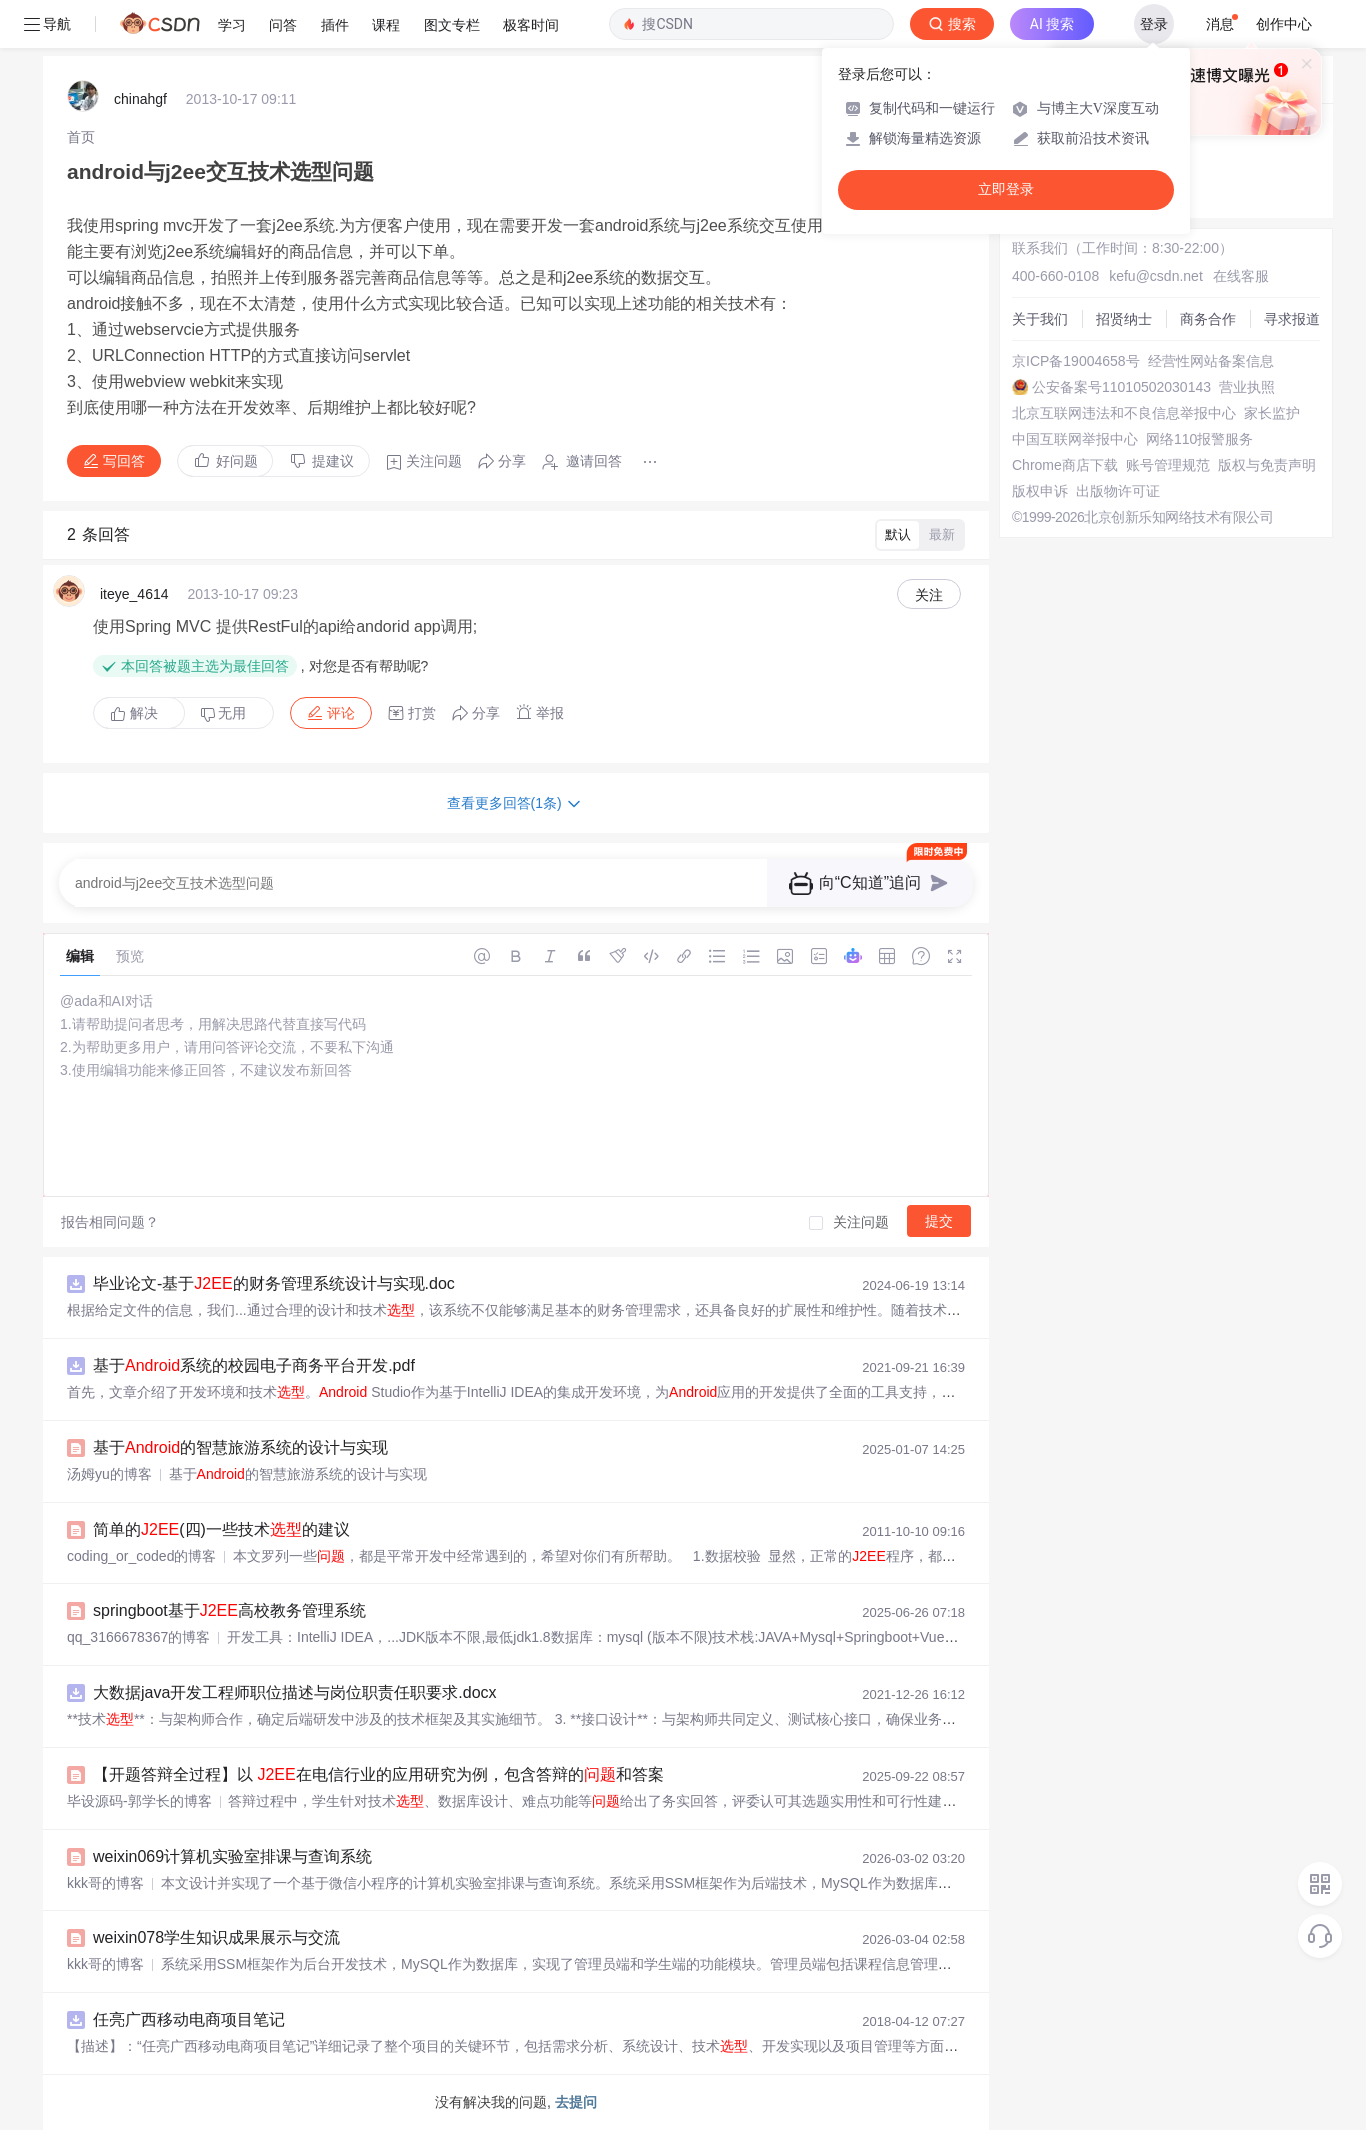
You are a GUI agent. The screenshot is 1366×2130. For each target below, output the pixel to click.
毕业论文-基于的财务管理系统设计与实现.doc (274, 1283)
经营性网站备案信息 (1211, 361)
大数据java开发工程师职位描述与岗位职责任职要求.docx (295, 1692)
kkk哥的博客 (105, 1883)
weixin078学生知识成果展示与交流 (216, 1937)
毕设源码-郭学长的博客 (139, 1801)
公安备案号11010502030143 (1121, 387)
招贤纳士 (1124, 319)
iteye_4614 (134, 594)
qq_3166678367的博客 (138, 1637)
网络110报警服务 (1199, 439)
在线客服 (1241, 276)
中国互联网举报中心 (1075, 439)
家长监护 (1272, 413)
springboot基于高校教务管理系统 (229, 1610)
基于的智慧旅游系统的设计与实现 (240, 1447)
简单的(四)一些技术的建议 (221, 1529)
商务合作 (1208, 319)
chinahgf (140, 99)
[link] (81, 137)
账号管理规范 (1168, 465)
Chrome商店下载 (1065, 465)
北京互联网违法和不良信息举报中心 (1124, 413)
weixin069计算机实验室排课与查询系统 (232, 1856)
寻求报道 (1292, 319)
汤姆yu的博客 (109, 1474)
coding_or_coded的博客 (141, 1556)
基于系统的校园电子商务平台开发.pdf (254, 1365)
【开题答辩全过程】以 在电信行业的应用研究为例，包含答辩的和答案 (378, 1774)
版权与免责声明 (1267, 465)
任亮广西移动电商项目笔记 (189, 2019)
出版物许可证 (1118, 491)
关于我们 (1040, 319)
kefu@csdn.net (1156, 276)
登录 (1154, 24)
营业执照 (1247, 387)
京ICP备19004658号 (1076, 361)
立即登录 (1006, 189)
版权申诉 (1040, 491)
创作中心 (1284, 24)
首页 (81, 137)
